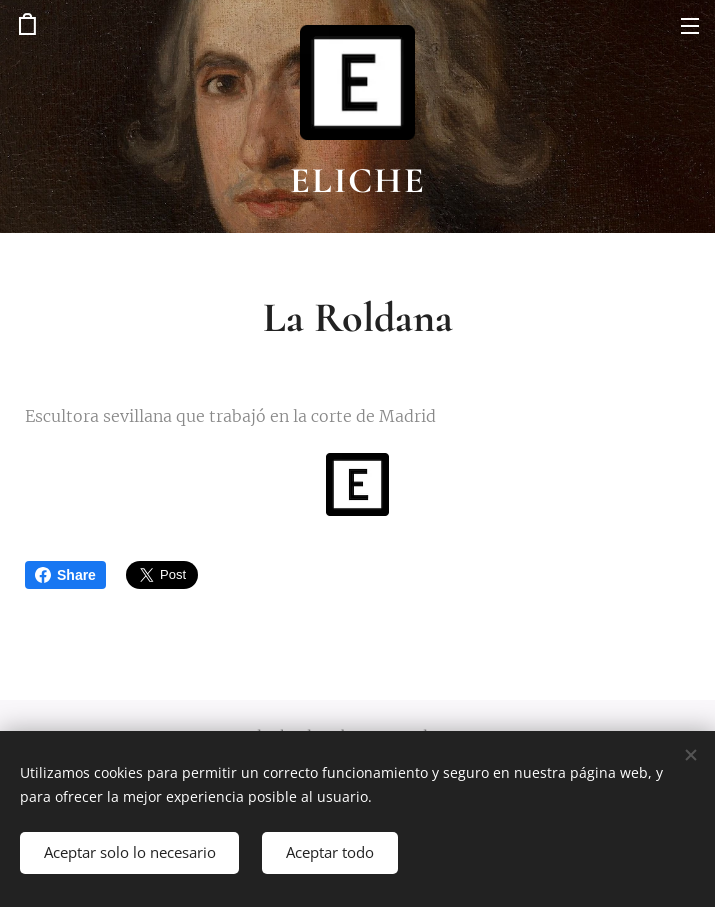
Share (65, 575)
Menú (690, 26)
